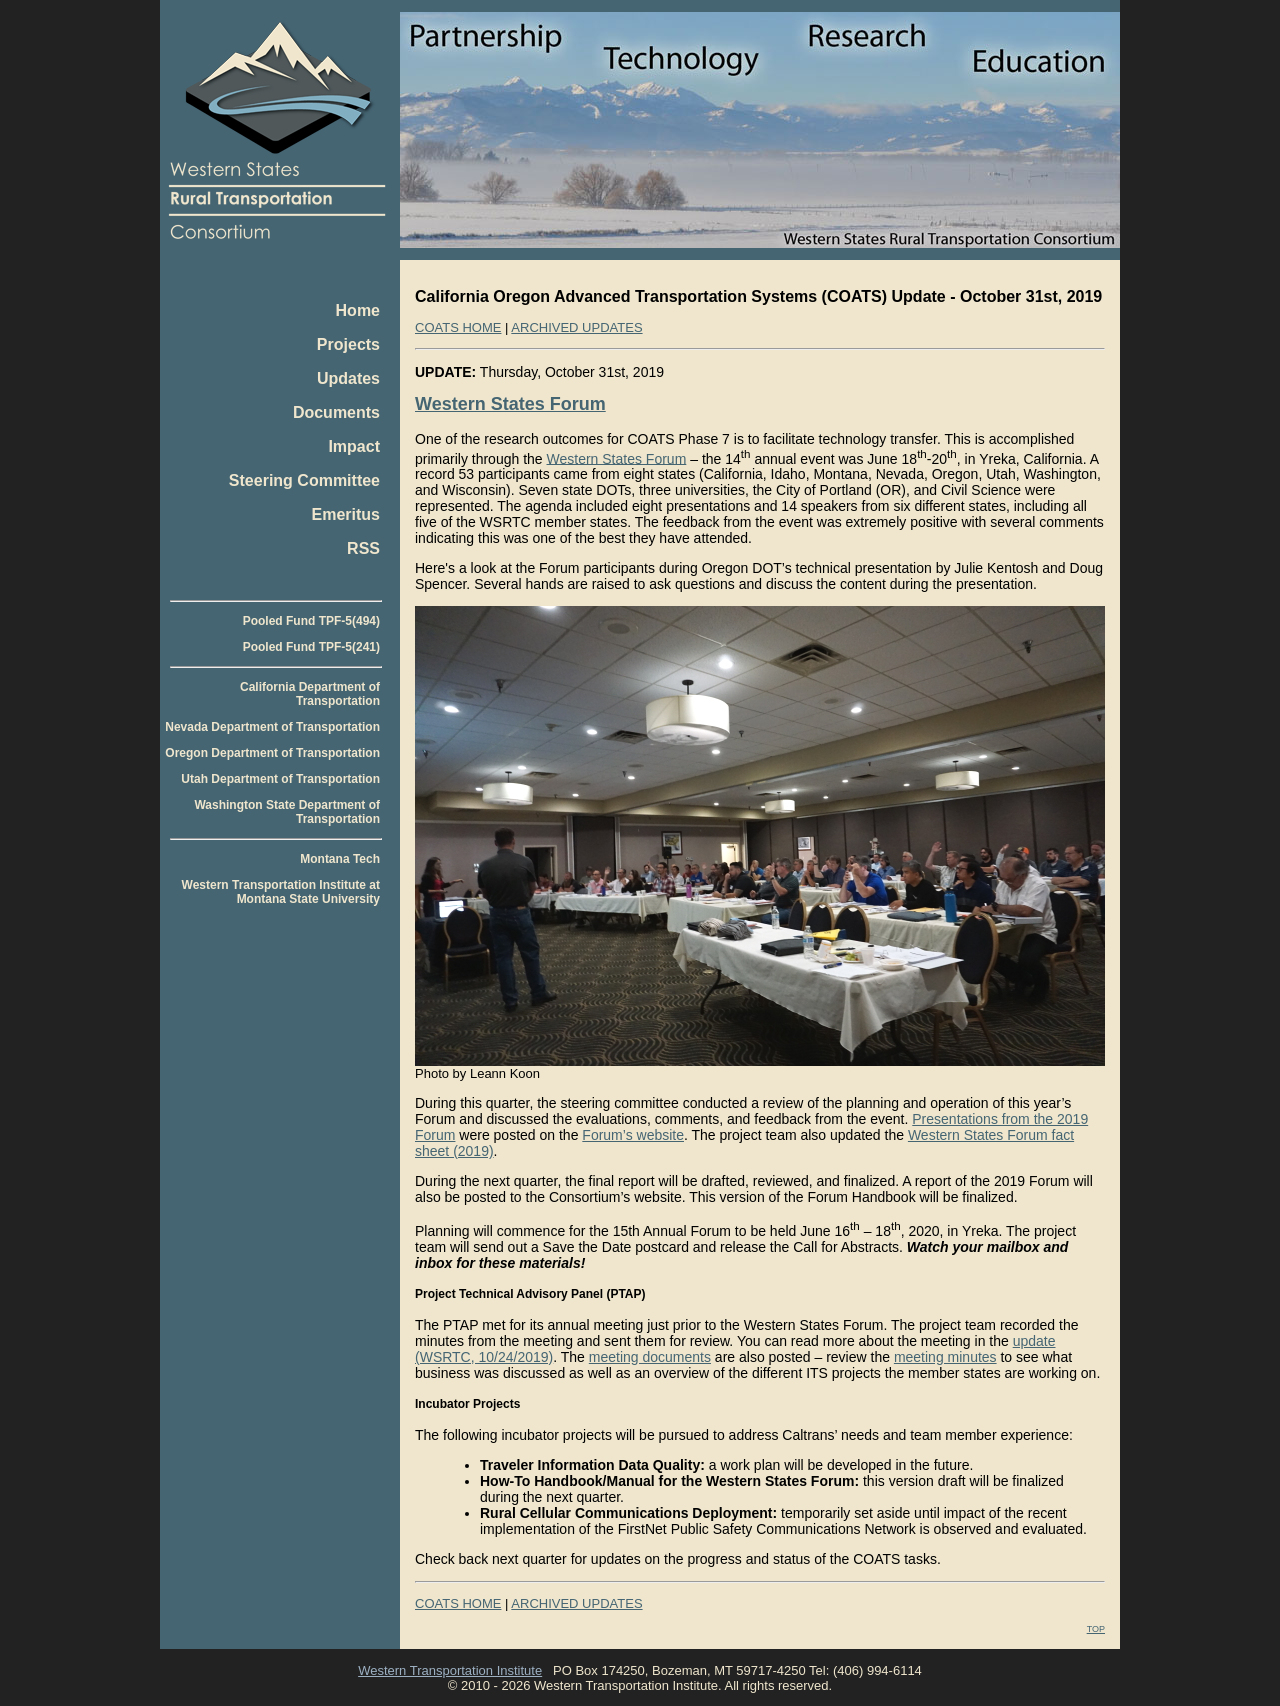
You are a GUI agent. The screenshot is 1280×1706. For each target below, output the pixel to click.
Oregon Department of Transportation (272, 753)
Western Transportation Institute (450, 1670)
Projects (348, 344)
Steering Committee (304, 480)
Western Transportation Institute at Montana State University (281, 892)
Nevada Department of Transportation (272, 727)
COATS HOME (458, 327)
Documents (336, 412)
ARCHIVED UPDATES (576, 327)
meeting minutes (945, 1357)
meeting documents (650, 1357)
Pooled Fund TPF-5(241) (311, 647)
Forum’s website (633, 1135)
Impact (354, 446)
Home (358, 310)
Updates (348, 378)
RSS (363, 548)
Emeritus (346, 514)
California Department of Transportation (310, 694)
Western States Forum (510, 404)
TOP (1096, 1629)
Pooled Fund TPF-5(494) (311, 621)
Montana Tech (340, 859)
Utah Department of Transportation (280, 779)
